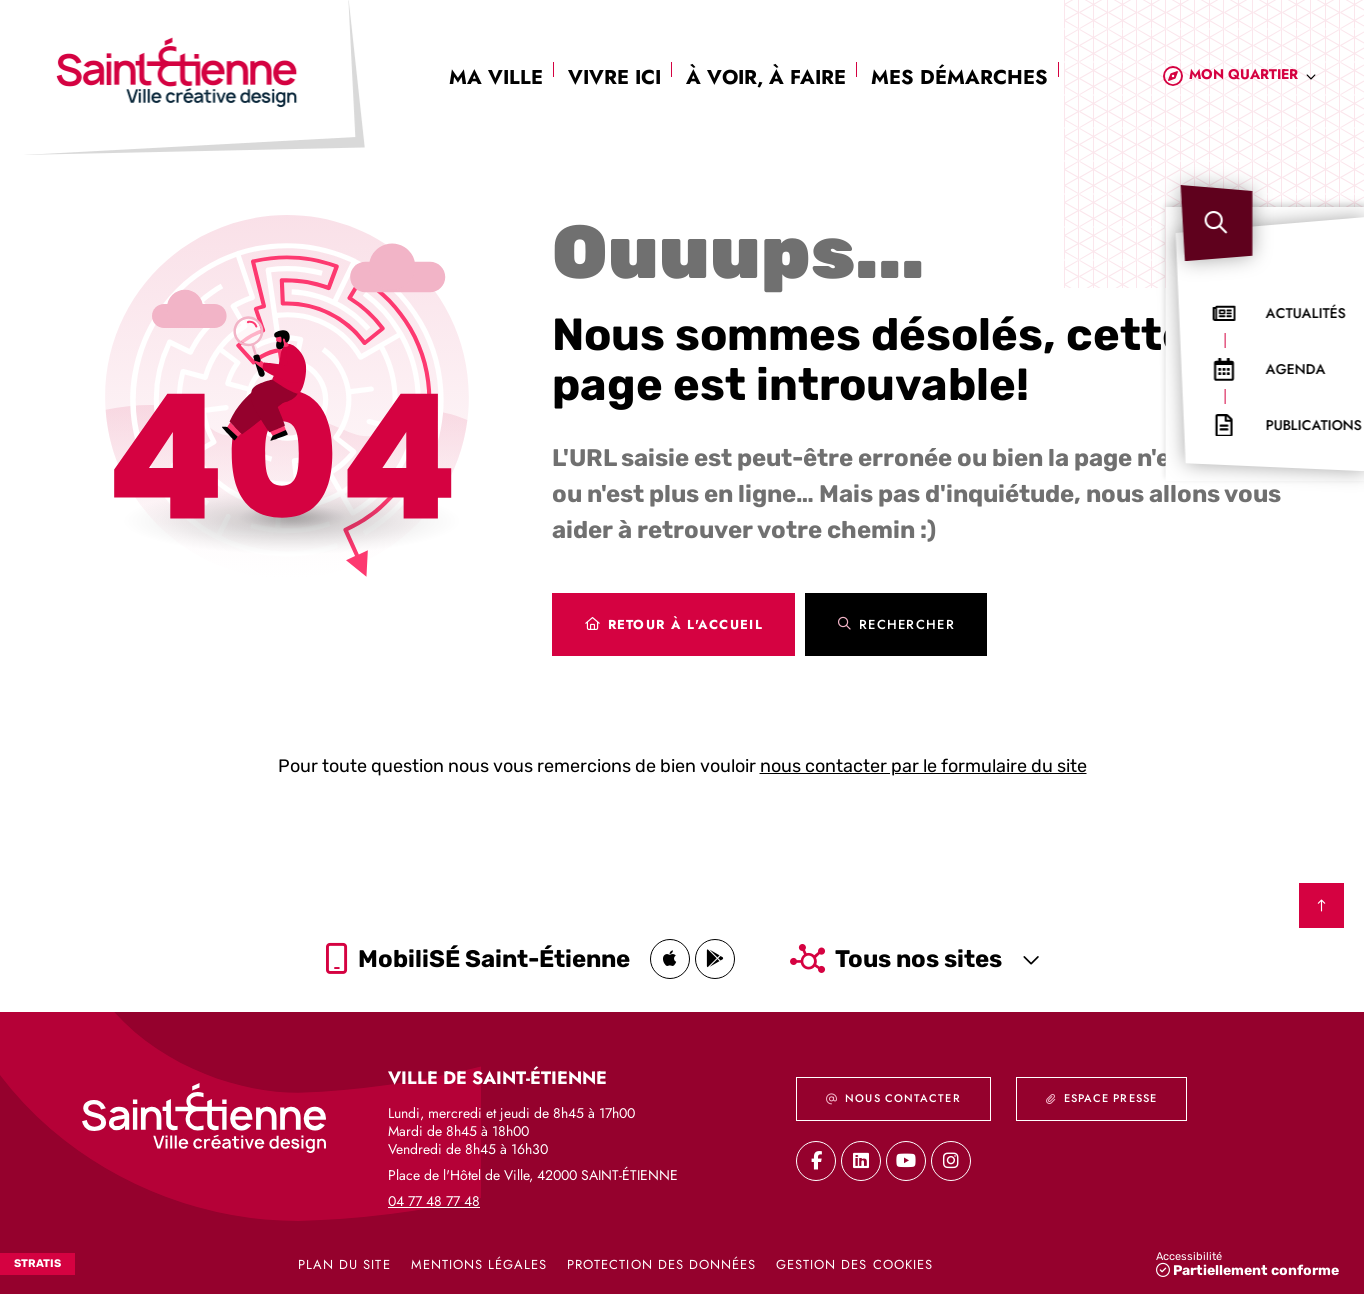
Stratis (37, 1263)
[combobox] (1253, 77)
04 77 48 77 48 (434, 1200)
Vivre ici (614, 77)
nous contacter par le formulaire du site (923, 766)
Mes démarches (959, 77)
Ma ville (496, 77)
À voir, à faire (766, 77)
